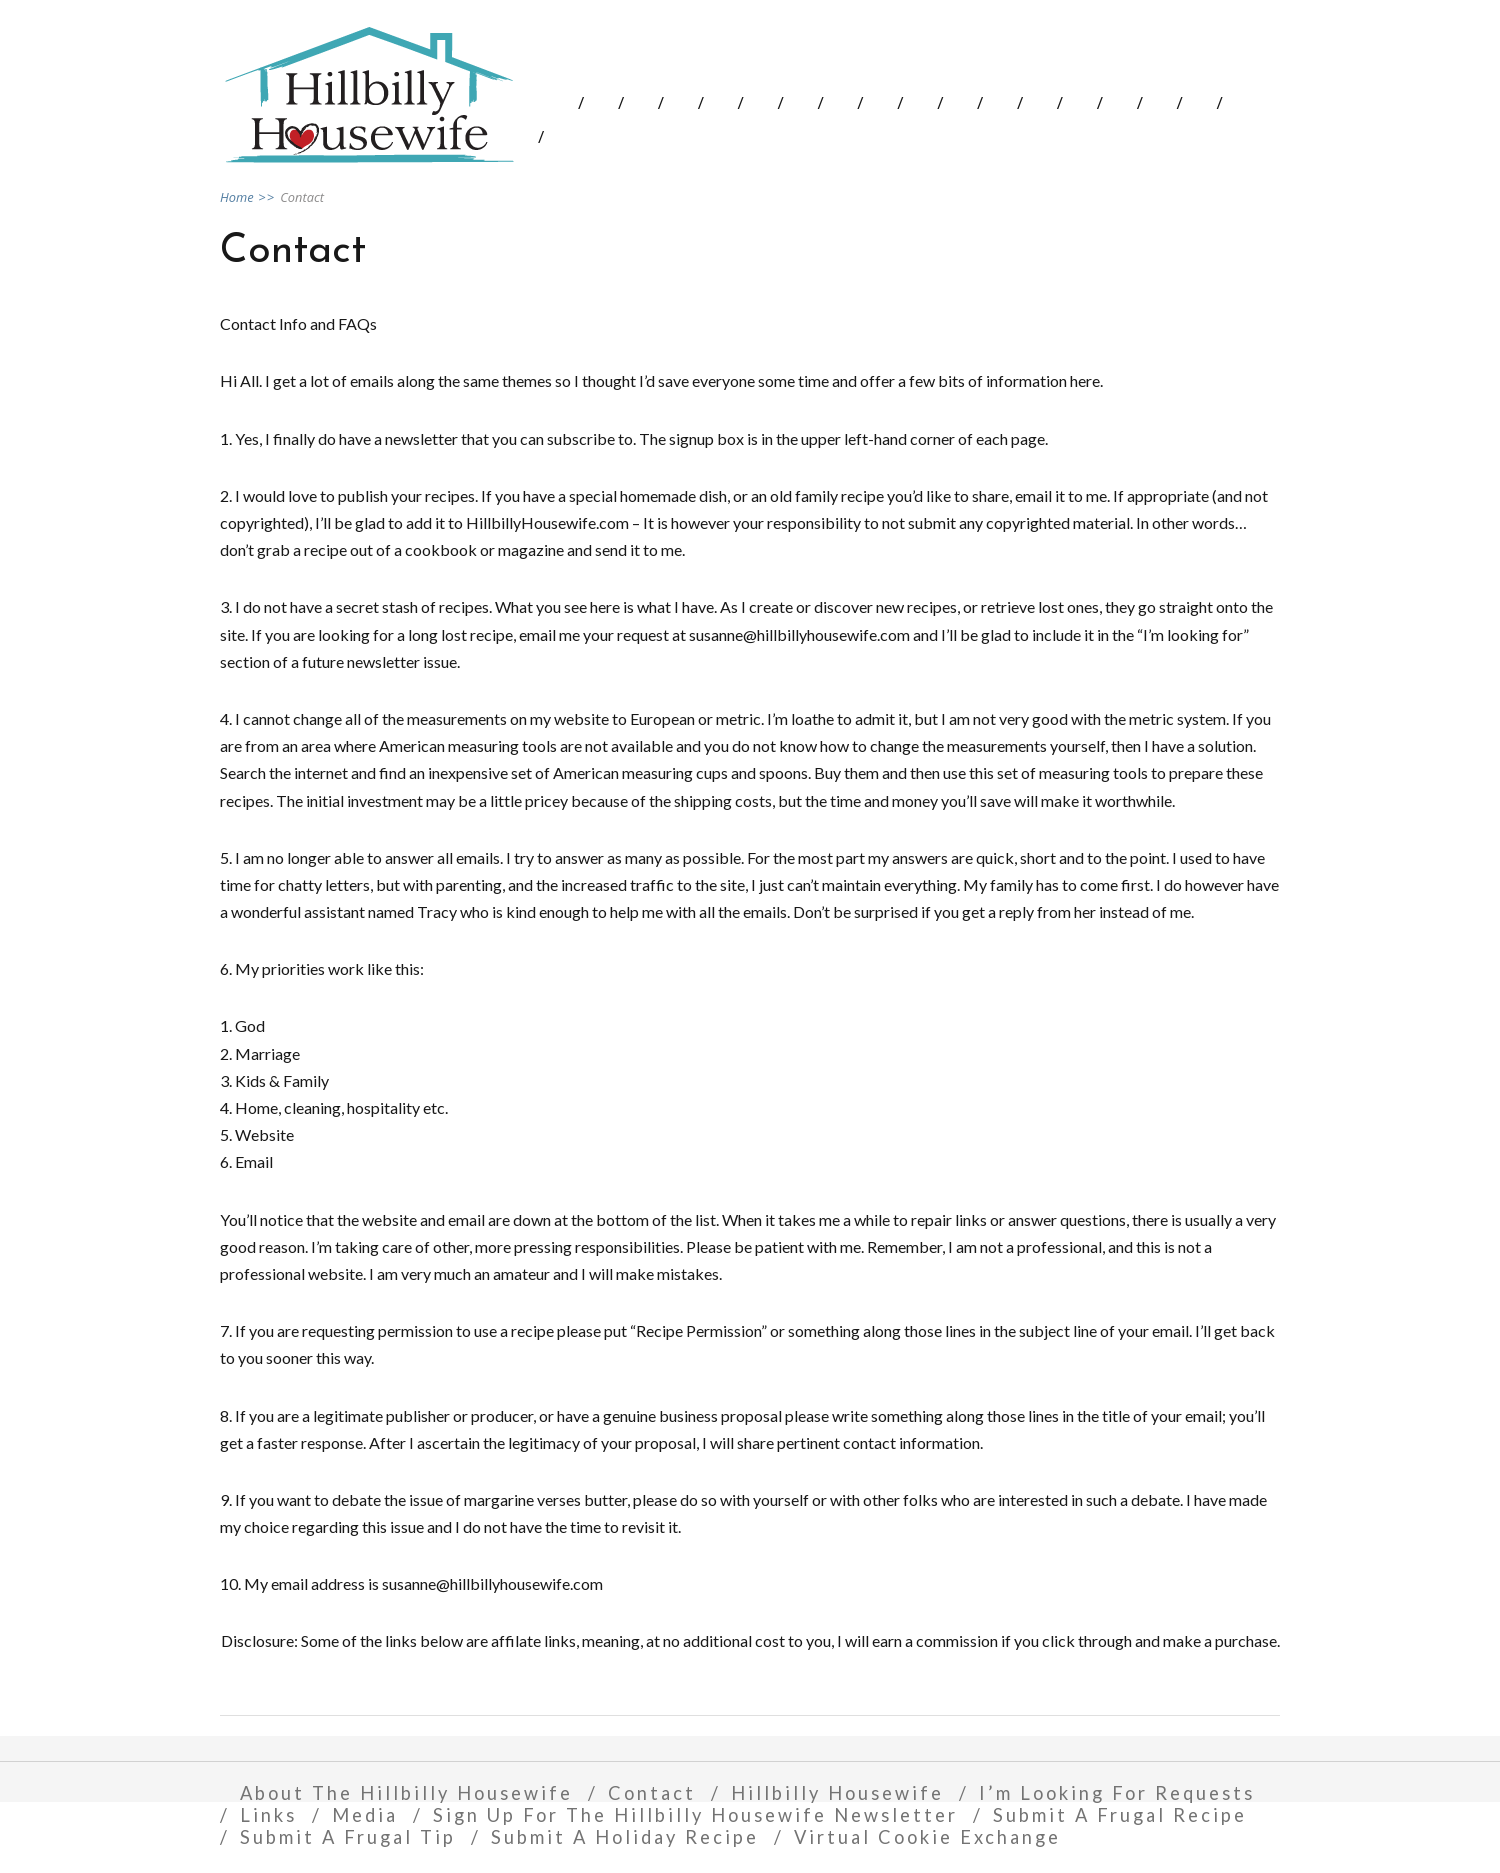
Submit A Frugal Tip (348, 1837)
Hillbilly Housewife (837, 1793)
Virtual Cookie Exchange (927, 1837)
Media (365, 1815)
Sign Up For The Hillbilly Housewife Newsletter (695, 1815)
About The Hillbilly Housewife (406, 1793)
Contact (652, 1793)
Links (268, 1815)
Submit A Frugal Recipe (1120, 1815)
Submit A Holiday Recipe (625, 1837)
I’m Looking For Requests (1117, 1793)
